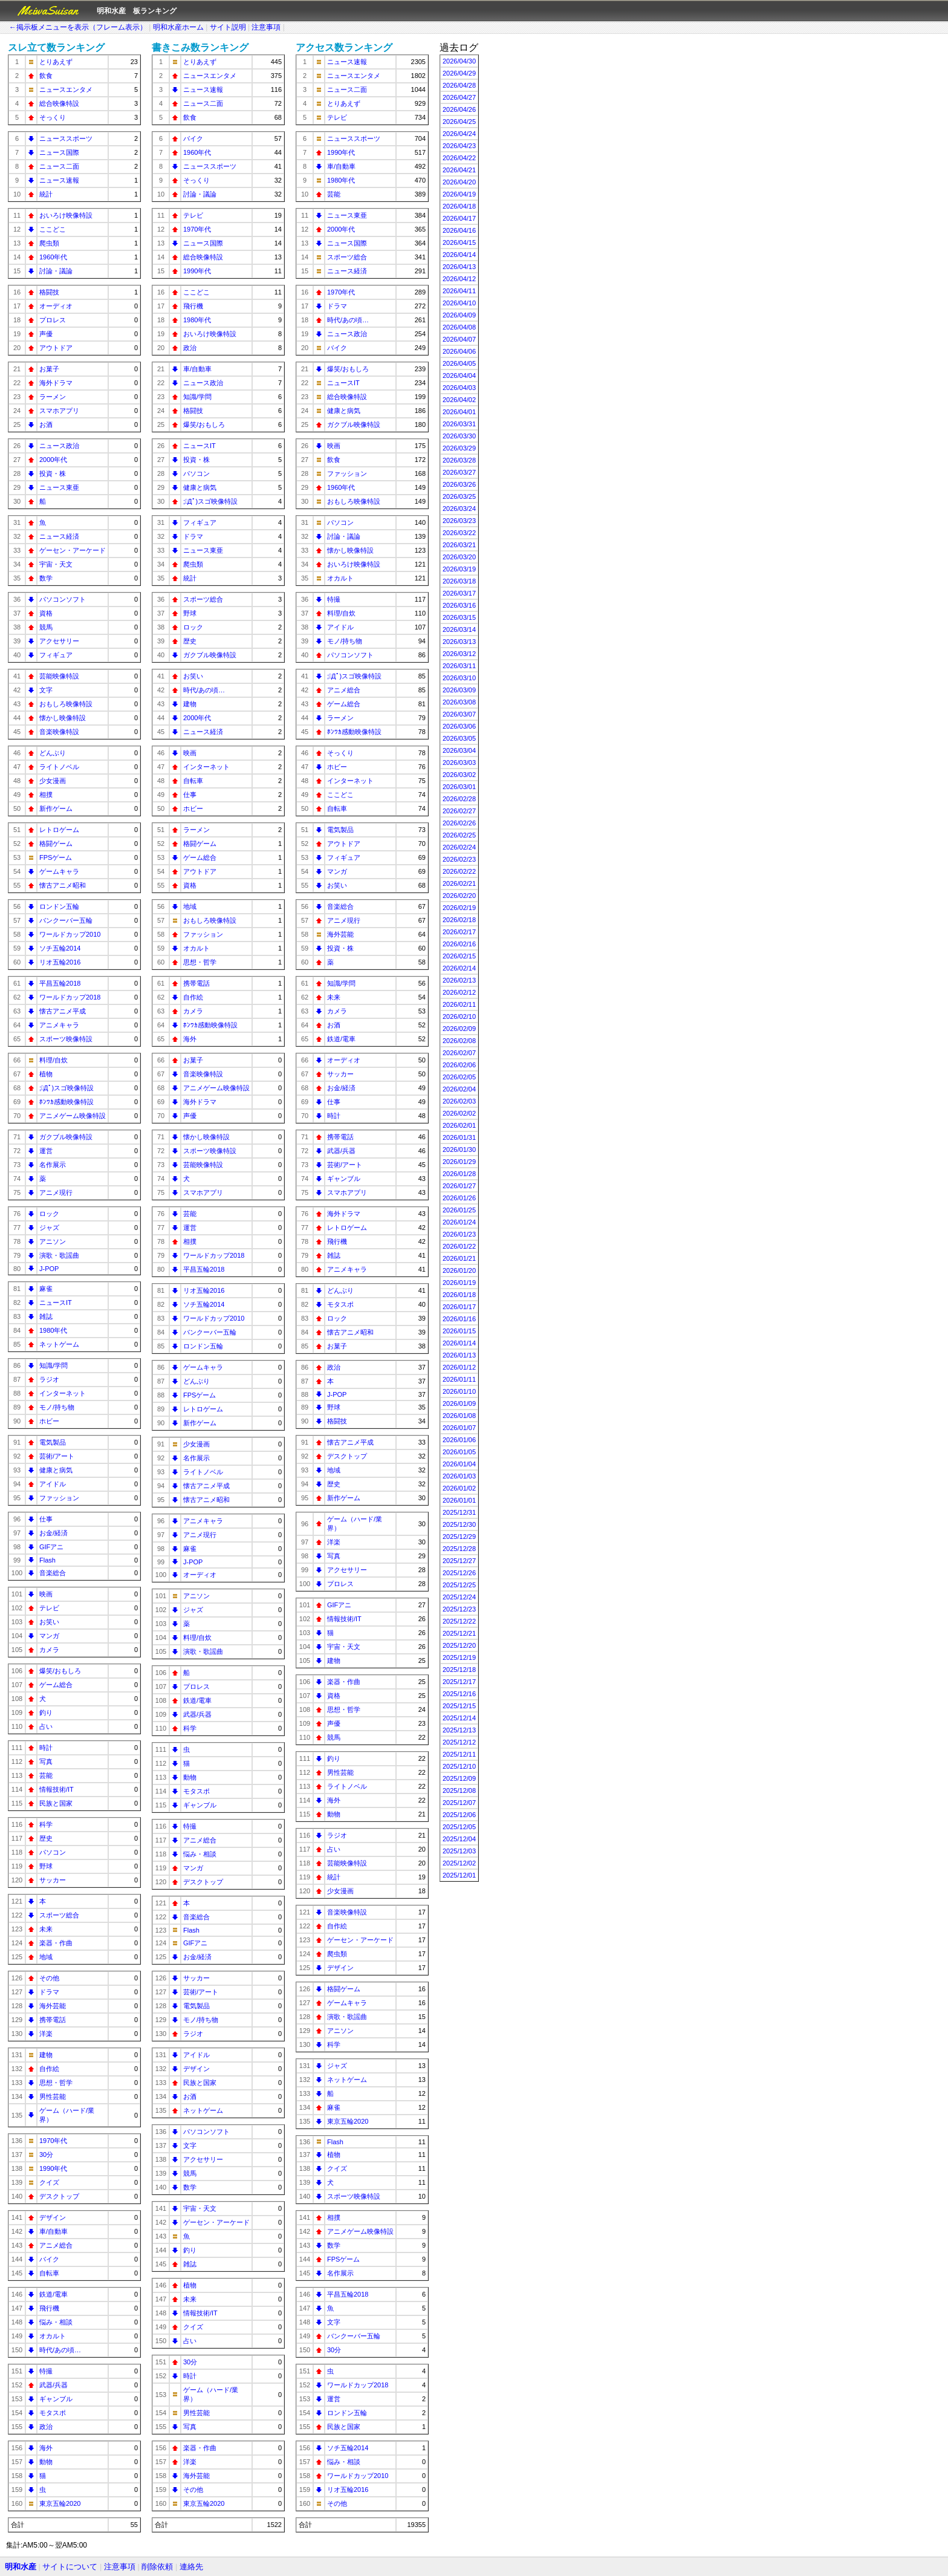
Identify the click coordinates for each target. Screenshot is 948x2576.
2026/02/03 (459, 1101)
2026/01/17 (459, 1306)
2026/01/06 (459, 1439)
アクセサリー (59, 641)
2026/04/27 (459, 97)
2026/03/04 (459, 750)
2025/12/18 (459, 1669)
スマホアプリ (59, 410)
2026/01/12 (459, 1367)
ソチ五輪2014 (59, 948)
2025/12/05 (459, 1826)
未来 (46, 1929)
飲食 (46, 75)
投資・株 (52, 473)
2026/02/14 (459, 968)
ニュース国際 (59, 152)
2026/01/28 (459, 1173)
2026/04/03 (459, 387)
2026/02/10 (459, 1016)
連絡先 (191, 2566)
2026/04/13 (459, 266)
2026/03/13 (459, 641)
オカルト (52, 2336)
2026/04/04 (459, 375)
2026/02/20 (459, 895)
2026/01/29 (459, 1161)
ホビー (49, 1421)
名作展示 (52, 1164)
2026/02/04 (459, 1089)
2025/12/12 (459, 1742)
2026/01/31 (459, 1137)
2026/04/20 (459, 182)
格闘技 (49, 292)
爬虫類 (49, 243)
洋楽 (46, 2033)
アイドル (52, 1484)
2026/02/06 (459, 1064)
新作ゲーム (56, 808)
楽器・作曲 (56, 1943)
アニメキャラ (59, 1025)
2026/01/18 (459, 1294)
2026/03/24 (459, 508)
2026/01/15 (459, 1331)
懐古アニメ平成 (62, 1011)
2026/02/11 (459, 1004)
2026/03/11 (459, 665)
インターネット (62, 1393)
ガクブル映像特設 (66, 1136)
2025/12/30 (459, 1524)
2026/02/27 (459, 811)
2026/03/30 (459, 436)
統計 (46, 194)
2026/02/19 (459, 907)
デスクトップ (59, 2196)
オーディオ (56, 306)
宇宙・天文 (56, 564)
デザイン (52, 2217)
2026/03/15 (459, 617)
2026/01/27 (459, 1185)
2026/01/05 (459, 1452)
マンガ (49, 1635)
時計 (46, 1747)
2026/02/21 (459, 883)
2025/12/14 (459, 1718)
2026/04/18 (459, 206)
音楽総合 (52, 1572)
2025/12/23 (459, 1609)
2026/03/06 (459, 726)
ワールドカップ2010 (69, 934)
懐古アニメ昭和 (62, 885)
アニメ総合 (56, 2245)
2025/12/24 (459, 1597)
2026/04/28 (459, 85)
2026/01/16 (459, 1318)
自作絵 (49, 2068)
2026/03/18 (459, 581)
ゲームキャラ (59, 871)
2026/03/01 (459, 786)
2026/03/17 (459, 593)
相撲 (46, 794)
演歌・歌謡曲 (59, 1255)
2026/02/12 (459, 992)
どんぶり (52, 752)
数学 (46, 578)
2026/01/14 (459, 1343)
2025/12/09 (459, 1778)
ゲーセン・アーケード (72, 550)
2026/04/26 (459, 109)
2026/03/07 (459, 714)
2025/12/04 (459, 1839)
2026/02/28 (459, 798)
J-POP (49, 1268)
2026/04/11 (459, 290)
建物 (46, 2054)
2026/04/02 (459, 399)
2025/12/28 (459, 1548)
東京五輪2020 (59, 2503)
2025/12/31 (459, 1512)
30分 (46, 2154)
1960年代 (53, 257)
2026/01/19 (459, 1282)
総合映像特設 (59, 103)
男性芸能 (52, 2096)
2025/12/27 (459, 1560)
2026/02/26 (459, 823)
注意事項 (266, 27)
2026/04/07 (459, 339)
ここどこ (52, 229)
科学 (46, 1824)
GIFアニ (51, 1546)
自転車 (49, 2273)
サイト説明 (228, 27)
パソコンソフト (62, 599)
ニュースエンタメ (66, 89)
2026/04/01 (459, 411)
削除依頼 (157, 2566)
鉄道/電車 (53, 2294)
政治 (46, 2426)
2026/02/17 (459, 931)
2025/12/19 (459, 1657)
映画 (46, 1594)
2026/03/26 (459, 484)
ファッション (59, 1497)
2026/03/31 (459, 424)
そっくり (52, 117)
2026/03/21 (459, 544)
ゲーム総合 (56, 1684)
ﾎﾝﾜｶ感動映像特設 (66, 1101)
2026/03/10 (459, 677)
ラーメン (52, 396)
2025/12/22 (459, 1621)
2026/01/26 (459, 1198)
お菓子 (49, 368)
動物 (46, 2461)
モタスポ (52, 2412)
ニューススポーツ (66, 138)
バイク (49, 2259)
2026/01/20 (459, 1270)
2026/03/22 (459, 532)
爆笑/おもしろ (60, 1670)
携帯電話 (52, 2019)
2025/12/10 (459, 1766)
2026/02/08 (459, 1040)
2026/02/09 (459, 1028)
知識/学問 (53, 1365)
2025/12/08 (459, 1790)
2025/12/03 (459, 1851)
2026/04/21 (459, 170)
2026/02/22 (459, 871)
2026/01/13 (459, 1355)
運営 (46, 1150)
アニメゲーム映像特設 (72, 1115)
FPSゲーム (55, 857)
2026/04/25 (459, 121)
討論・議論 (56, 271)
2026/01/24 (459, 1222)
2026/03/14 (459, 629)
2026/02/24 (459, 847)
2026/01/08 (459, 1415)
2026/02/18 (459, 919)
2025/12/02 (459, 1863)
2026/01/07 (459, 1427)
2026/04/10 (459, 303)
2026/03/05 (459, 738)
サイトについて (69, 2566)
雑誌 (46, 1316)
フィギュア (56, 655)
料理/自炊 (53, 1060)
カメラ (49, 1649)
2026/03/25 (459, 496)
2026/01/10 (459, 1391)
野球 (46, 1866)
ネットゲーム (59, 1344)
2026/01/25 (459, 1210)
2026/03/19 (459, 569)
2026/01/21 (459, 1258)
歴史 (46, 1838)
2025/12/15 (459, 1705)
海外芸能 (52, 2005)
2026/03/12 (459, 653)
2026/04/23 (459, 145)
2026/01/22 (459, 1246)
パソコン (52, 1852)
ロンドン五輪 (59, 906)
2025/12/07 (459, 1802)
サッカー (52, 1880)
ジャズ (49, 1227)
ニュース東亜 (59, 487)
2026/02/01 (459, 1125)
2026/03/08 (459, 702)
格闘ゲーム (56, 843)
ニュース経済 (59, 536)
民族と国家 (56, 1803)
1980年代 (53, 1330)
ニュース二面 (59, 166)
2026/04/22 (459, 157)
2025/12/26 (459, 1572)
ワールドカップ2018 (69, 997)
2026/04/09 (459, 315)
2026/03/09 (459, 690)
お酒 (46, 424)
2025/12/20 (459, 1645)
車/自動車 (53, 2231)
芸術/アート (56, 1456)
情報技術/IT (56, 1789)
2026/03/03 (459, 762)
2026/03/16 (459, 605)
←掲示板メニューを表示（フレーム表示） (78, 27)
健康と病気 (56, 1470)
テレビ (49, 1608)
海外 (46, 2447)
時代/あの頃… (60, 2349)
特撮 (46, 2371)
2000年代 (53, 459)
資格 (46, 613)
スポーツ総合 (59, 1915)
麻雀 (46, 1288)
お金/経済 (53, 1533)
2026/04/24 (459, 133)
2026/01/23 (459, 1234)
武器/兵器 (53, 2385)
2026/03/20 (459, 557)
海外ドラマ (56, 382)
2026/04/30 (459, 61)
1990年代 (53, 2168)
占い (46, 1726)
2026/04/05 (459, 363)
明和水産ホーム (178, 27)
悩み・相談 (56, 2322)
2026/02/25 (459, 835)
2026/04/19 (459, 194)
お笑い (49, 1621)
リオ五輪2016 (59, 962)
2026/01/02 (459, 1488)
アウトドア (56, 347)
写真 (46, 1761)
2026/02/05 (459, 1077)
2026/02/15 (459, 956)
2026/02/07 (459, 1052)
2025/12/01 (459, 1875)
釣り (46, 1712)
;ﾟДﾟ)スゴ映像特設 (66, 1087)
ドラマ (49, 1991)
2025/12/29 (459, 1536)
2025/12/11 (459, 1754)
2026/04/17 (459, 218)
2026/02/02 (459, 1113)
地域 (46, 1956)
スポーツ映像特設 (66, 1038)
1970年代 (53, 2140)
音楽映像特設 (59, 731)
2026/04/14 (459, 254)
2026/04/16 (459, 230)
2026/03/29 (459, 448)
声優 (46, 333)
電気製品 (52, 1442)
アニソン (52, 1241)
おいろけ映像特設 (66, 215)
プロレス (52, 320)
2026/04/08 (459, 327)
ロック (49, 1213)
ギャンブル (56, 2398)
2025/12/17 (459, 1681)
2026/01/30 (459, 1149)
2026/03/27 (459, 472)
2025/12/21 (459, 1633)
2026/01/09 (459, 1403)
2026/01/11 (459, 1379)
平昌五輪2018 (59, 983)
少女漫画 (52, 780)
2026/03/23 (459, 520)
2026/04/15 (459, 242)
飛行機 (49, 2308)
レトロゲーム (59, 829)
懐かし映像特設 (62, 717)
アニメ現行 (56, 1192)
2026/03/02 (459, 774)
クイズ (49, 2182)
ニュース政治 (59, 445)
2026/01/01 (459, 1500)
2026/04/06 (459, 351)
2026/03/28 (459, 460)
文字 (46, 690)
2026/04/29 (459, 73)
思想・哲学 (56, 2082)
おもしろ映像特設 (66, 703)
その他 (49, 1978)
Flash (47, 1560)
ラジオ (49, 1379)
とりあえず (56, 61)
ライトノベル (59, 766)
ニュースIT (55, 1302)
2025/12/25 (459, 1585)
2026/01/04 (459, 1464)
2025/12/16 (459, 1693)
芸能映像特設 (59, 676)
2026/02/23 (459, 859)
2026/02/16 (459, 944)
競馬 (46, 627)
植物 (46, 1074)
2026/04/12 (459, 278)
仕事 (46, 1519)
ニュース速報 (59, 180)
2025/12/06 (459, 1814)
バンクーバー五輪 (66, 920)
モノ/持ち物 (56, 1407)
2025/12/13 (459, 1730)
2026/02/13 (459, 980)
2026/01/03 (459, 1476)
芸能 (46, 1775)
